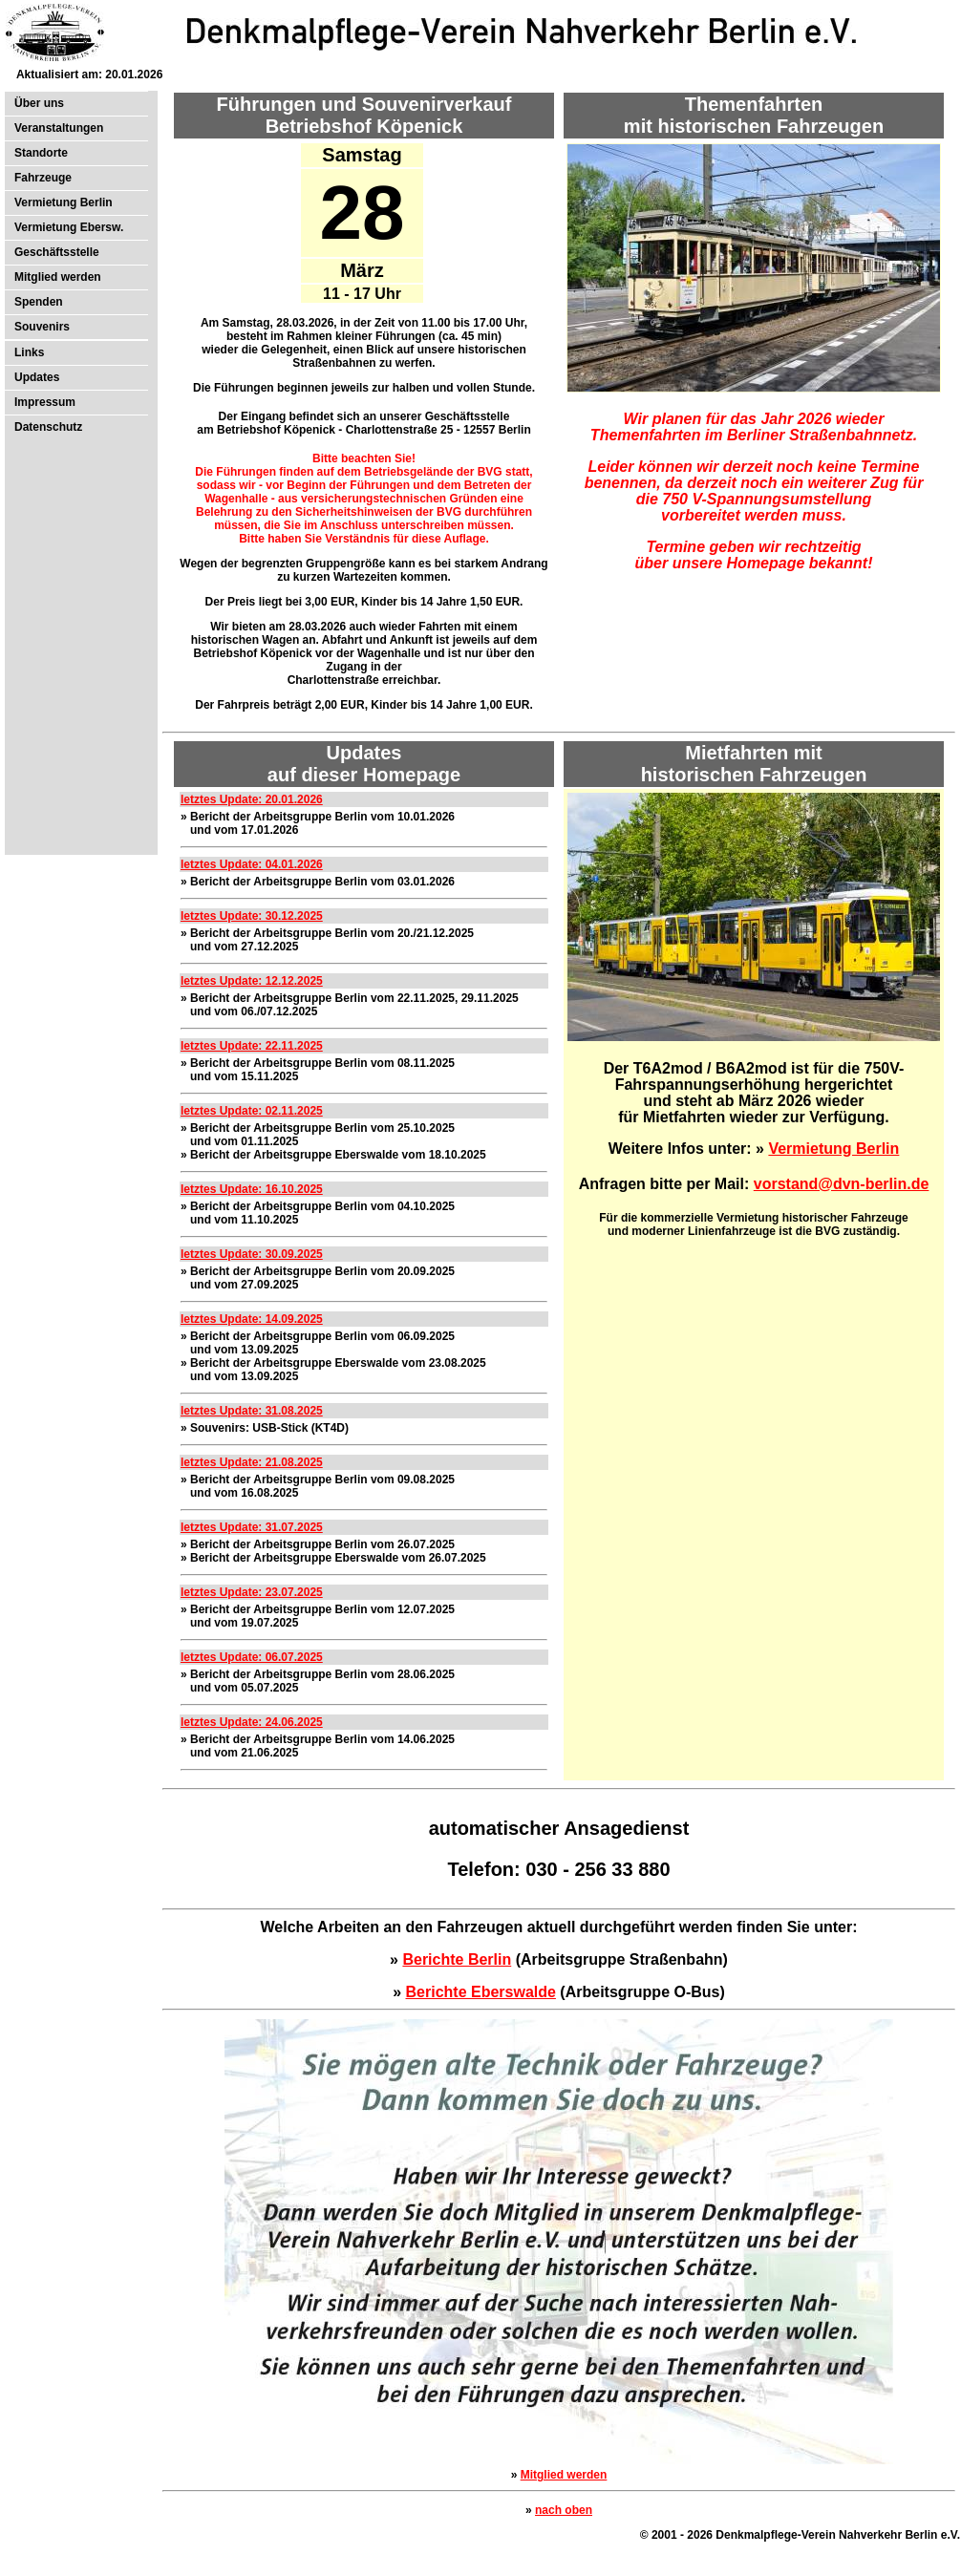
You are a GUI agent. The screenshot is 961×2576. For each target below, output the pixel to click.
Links (29, 352)
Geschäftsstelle (56, 252)
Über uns (39, 103)
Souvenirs (42, 326)
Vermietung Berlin (63, 202)
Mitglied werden (57, 277)
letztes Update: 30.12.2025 (252, 916)
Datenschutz (48, 427)
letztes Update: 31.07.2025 (252, 1527)
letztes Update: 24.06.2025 (252, 1722)
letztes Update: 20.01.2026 (252, 799)
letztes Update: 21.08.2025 (252, 1462)
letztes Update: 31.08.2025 (252, 1410)
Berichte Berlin (456, 1959)
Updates (36, 377)
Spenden (38, 302)
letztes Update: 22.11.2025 (252, 1046)
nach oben (563, 2510)
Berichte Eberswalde (481, 1992)
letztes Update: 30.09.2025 (252, 1254)
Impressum (44, 402)
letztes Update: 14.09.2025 (252, 1319)
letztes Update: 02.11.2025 (252, 1111)
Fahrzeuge (43, 177)
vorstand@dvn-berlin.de (841, 1184)
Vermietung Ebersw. (68, 227)
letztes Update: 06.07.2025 (252, 1657)
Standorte (41, 153)
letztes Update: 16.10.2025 (252, 1189)
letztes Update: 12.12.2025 (252, 981)
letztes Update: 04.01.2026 (252, 864)
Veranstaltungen (58, 128)
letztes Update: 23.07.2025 (252, 1592)
